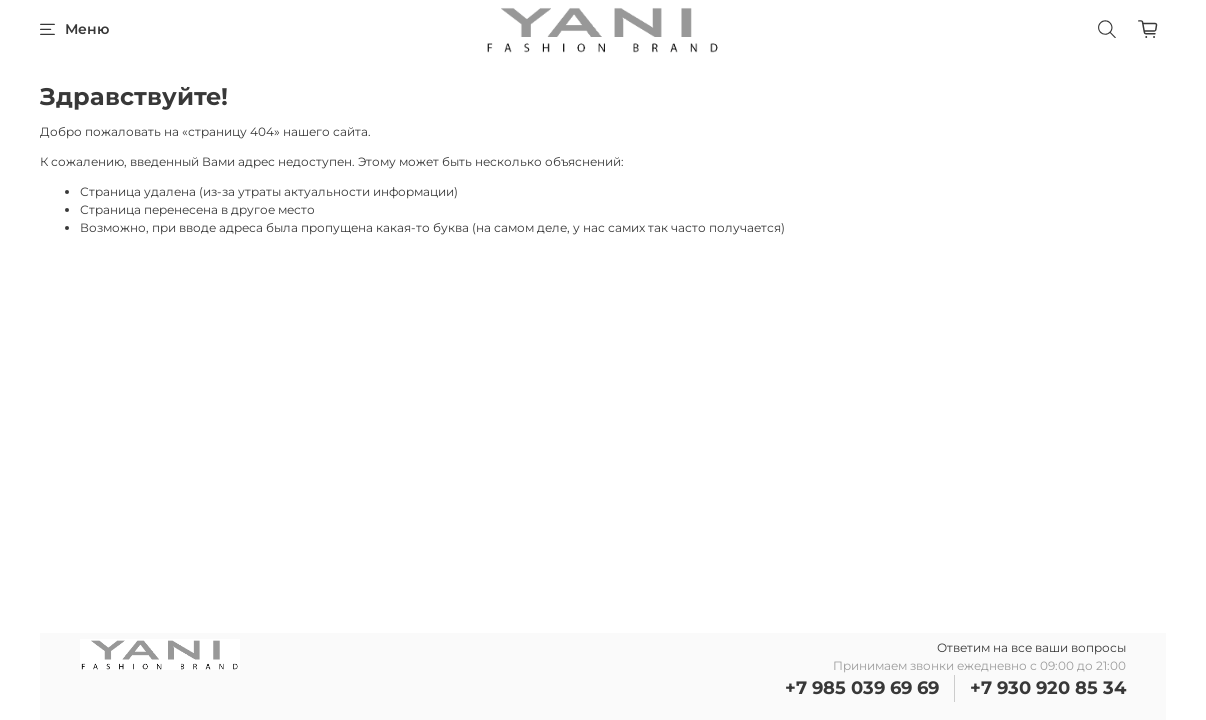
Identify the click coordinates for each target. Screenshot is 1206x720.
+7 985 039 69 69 (862, 688)
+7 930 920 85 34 (1048, 688)
